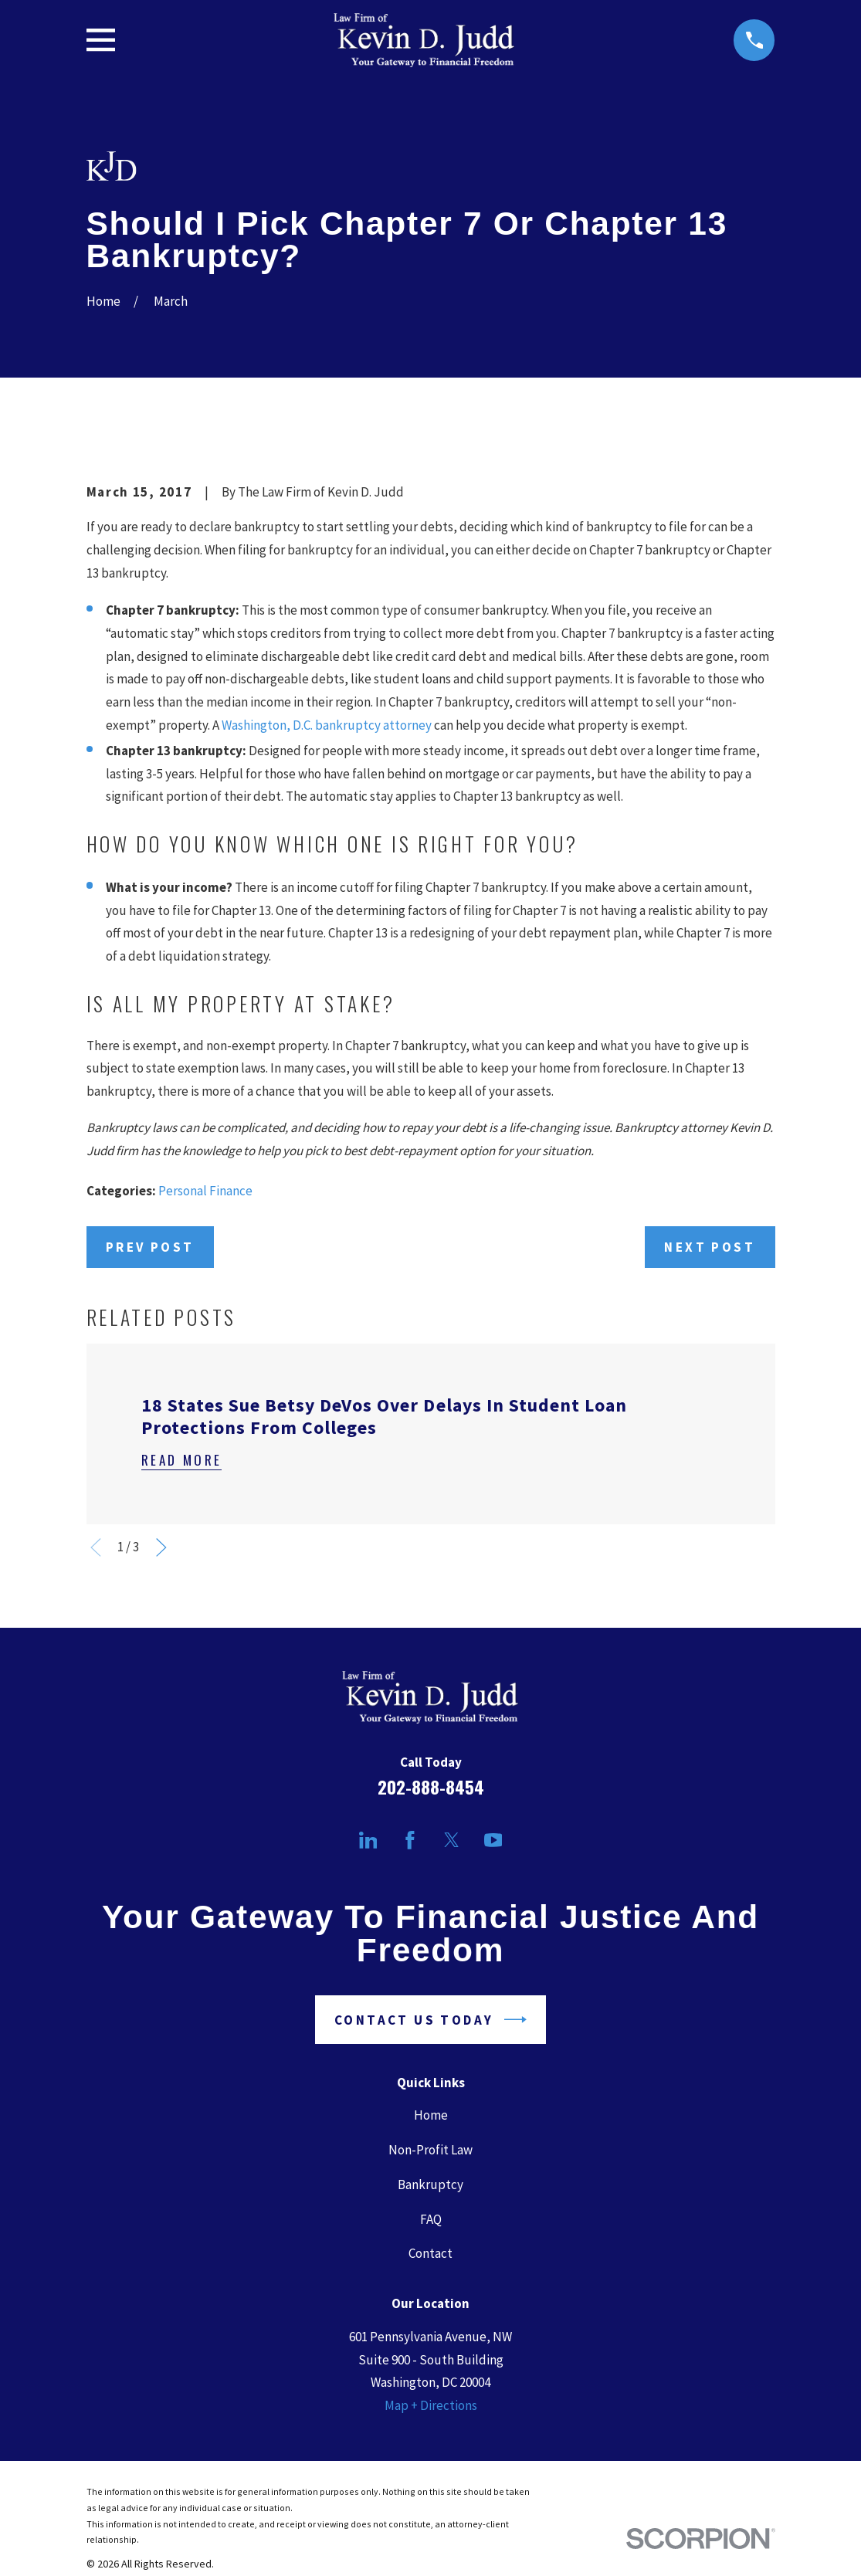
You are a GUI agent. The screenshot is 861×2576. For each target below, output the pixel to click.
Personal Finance (205, 1190)
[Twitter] (451, 1840)
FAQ (431, 2219)
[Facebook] (410, 1840)
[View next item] (161, 1547)
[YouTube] (493, 1840)
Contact (430, 2253)
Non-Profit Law (430, 2149)
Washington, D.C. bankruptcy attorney (327, 725)
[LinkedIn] (368, 1840)
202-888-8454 (431, 1787)
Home (431, 2115)
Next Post (709, 1247)
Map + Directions (431, 2405)
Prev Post (150, 1247)
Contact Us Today (430, 2019)
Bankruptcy (430, 2184)
